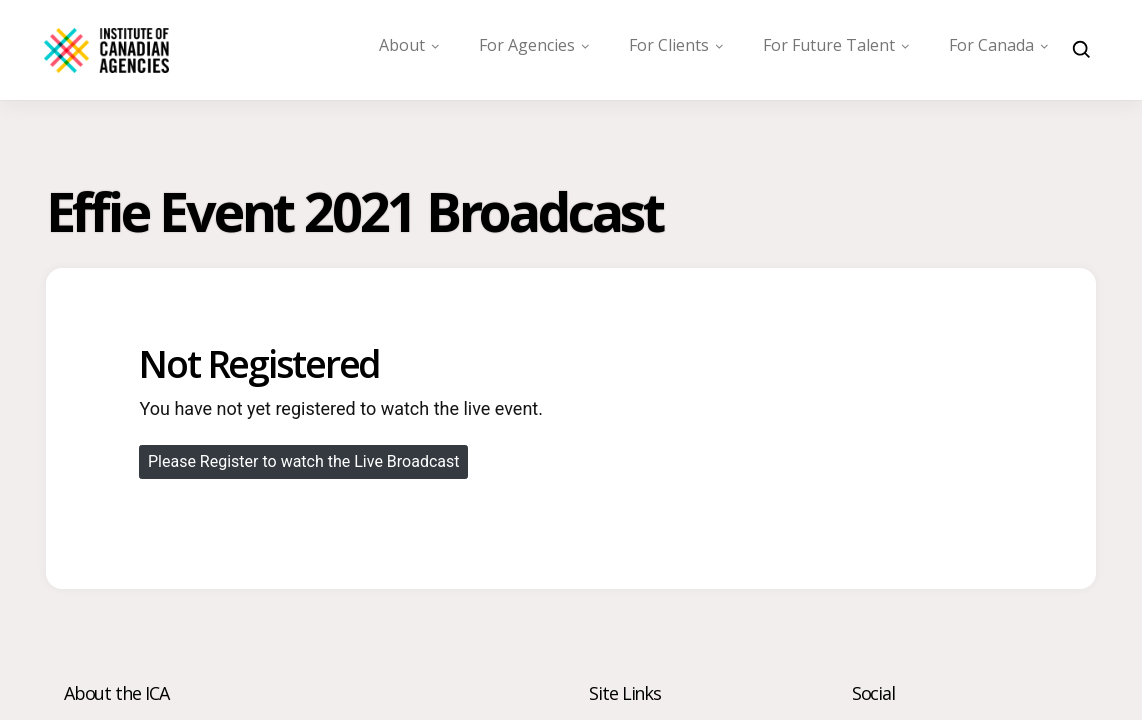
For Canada (991, 45)
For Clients (669, 45)
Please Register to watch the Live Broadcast (304, 461)
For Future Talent (829, 45)
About (402, 45)
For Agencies (527, 45)
